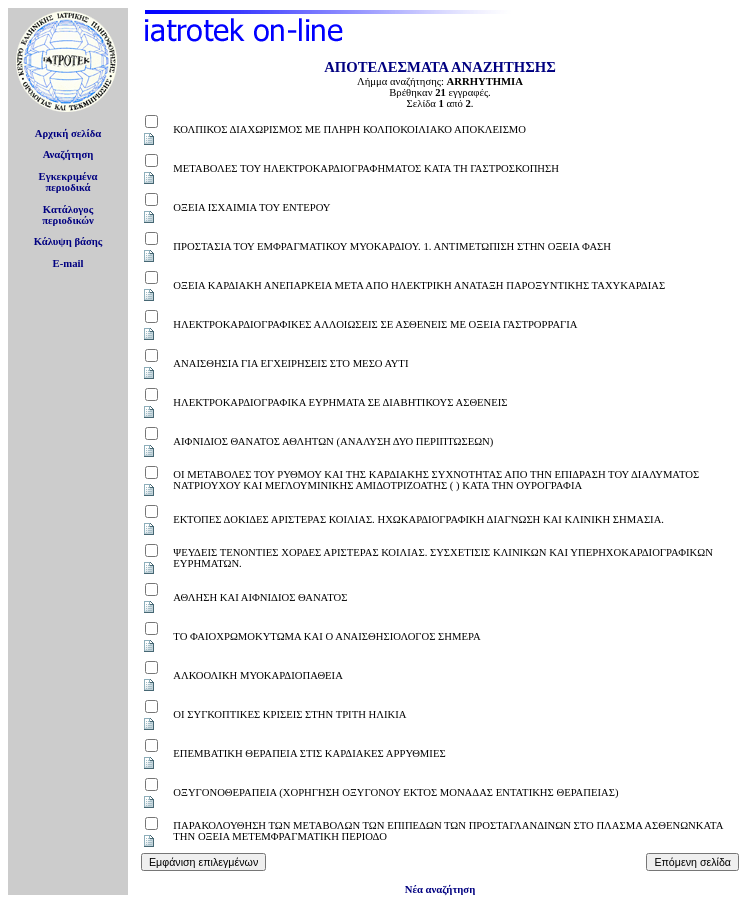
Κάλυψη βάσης (68, 241)
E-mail (68, 263)
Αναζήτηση (68, 154)
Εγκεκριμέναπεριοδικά (68, 182)
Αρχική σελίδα (68, 133)
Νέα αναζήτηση (440, 889)
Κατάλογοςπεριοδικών (68, 215)
